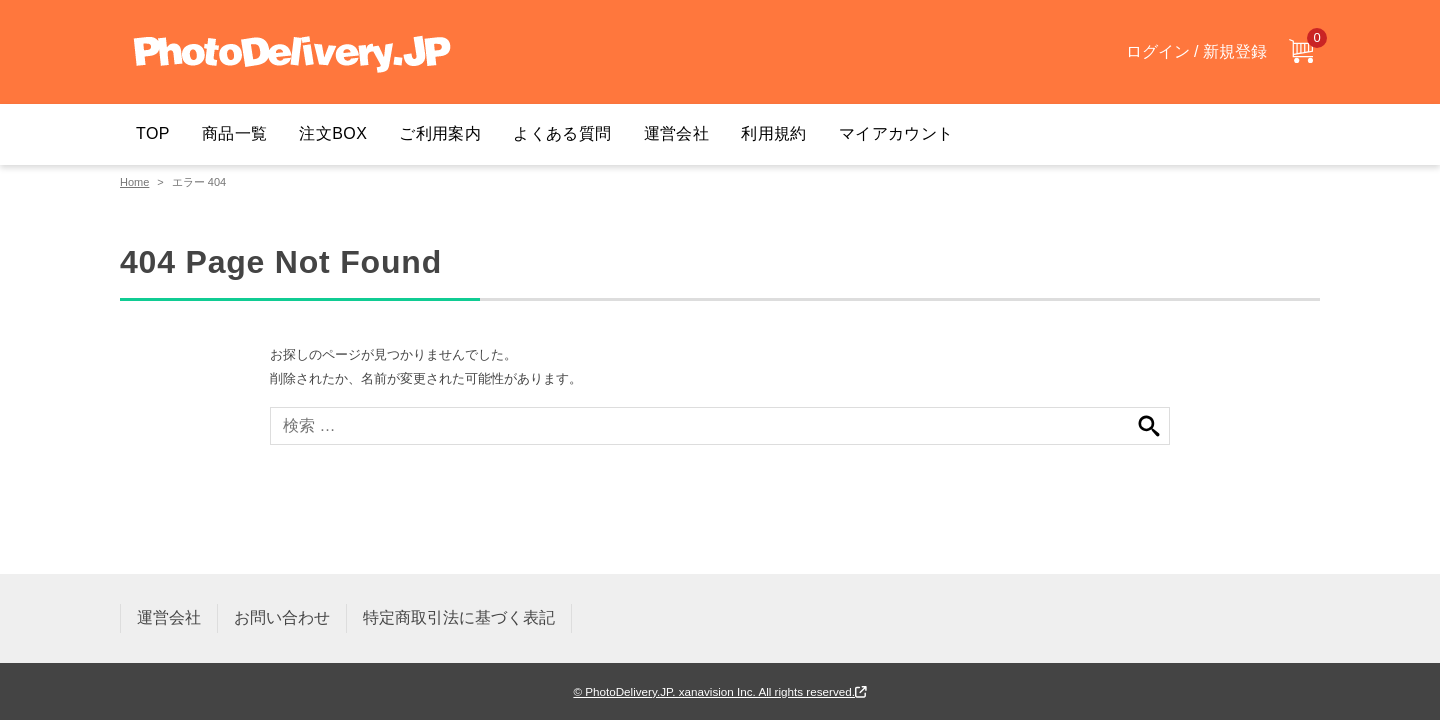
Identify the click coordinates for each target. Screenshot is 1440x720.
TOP (153, 133)
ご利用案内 (440, 133)
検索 (1149, 426)
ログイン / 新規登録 (1196, 51)
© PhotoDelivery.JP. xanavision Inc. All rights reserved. (719, 691)
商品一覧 (235, 133)
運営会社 (677, 133)
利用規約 (774, 133)
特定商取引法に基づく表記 (459, 617)
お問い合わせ (282, 617)
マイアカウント (896, 133)
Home (134, 182)
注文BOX (333, 133)
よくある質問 (562, 133)
